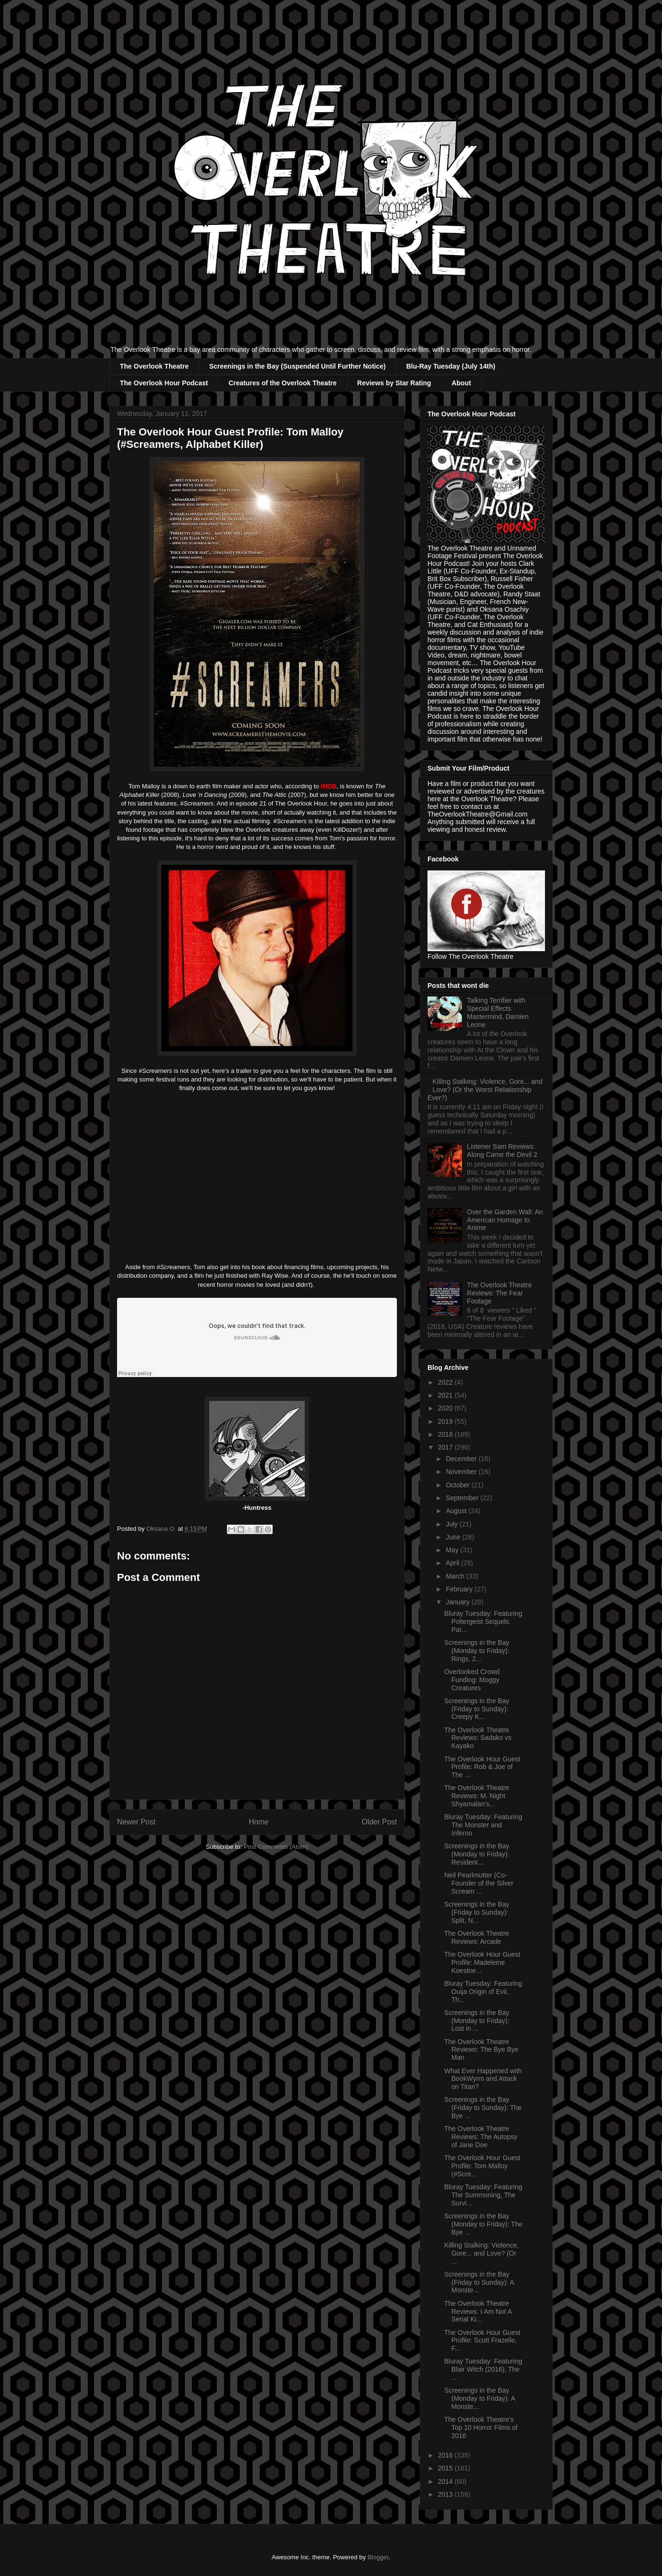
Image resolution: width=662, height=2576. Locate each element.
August (457, 1511)
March (456, 1576)
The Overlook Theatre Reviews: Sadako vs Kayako (478, 1738)
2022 (446, 1382)
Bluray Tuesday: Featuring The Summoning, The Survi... (483, 2195)
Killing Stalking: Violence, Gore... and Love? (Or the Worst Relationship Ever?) (485, 1090)
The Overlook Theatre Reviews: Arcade (476, 1937)
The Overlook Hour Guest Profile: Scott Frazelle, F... (482, 2341)
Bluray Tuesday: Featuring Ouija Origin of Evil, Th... (483, 1992)
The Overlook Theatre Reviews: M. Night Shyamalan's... (476, 1796)
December (462, 1459)
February (460, 1589)
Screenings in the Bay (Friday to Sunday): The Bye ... (483, 2108)
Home (259, 1822)
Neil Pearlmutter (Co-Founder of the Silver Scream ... (478, 1883)
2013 (446, 2494)
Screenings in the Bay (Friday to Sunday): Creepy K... (476, 1709)
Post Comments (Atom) (276, 1846)
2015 (446, 2468)
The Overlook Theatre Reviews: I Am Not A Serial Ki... (478, 2311)
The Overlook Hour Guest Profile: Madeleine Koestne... (482, 1962)
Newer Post (136, 1822)
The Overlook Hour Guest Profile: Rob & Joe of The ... (482, 1767)
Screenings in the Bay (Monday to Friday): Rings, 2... (476, 1651)
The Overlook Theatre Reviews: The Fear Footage (499, 1293)
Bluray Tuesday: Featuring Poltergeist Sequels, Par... (483, 1621)
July (452, 1524)
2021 (446, 1395)
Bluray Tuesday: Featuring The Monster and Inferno (483, 1825)
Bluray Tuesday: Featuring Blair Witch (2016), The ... (483, 2369)
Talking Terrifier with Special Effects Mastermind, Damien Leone (498, 1012)
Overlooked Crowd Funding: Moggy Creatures (472, 1680)
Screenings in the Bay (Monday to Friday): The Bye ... (483, 2224)
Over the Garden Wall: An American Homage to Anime (505, 1220)
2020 (446, 1408)
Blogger (377, 2557)
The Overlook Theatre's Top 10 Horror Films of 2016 (480, 2427)
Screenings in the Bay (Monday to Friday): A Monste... (479, 2398)
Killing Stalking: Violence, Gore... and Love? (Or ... (481, 2253)
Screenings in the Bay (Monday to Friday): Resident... (476, 1854)
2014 (446, 2481)
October (458, 1485)
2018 (446, 1434)
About (461, 383)
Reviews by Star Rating (394, 383)
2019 (446, 1421)
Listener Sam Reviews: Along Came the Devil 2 (502, 1150)
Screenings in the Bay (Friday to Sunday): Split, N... (476, 1912)
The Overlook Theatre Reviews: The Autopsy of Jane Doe (480, 2137)
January (458, 1602)
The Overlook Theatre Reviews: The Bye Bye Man (481, 2050)
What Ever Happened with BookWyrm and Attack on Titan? (483, 2079)
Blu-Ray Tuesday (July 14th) (450, 366)
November (462, 1471)
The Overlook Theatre (154, 366)
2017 (446, 1447)
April (453, 1563)
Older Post (379, 1822)
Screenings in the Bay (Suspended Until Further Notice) (297, 366)
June (454, 1537)
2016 (446, 2455)
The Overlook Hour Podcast (164, 383)
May (453, 1550)
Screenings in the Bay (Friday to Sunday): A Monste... (479, 2282)
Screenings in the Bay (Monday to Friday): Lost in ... (476, 2021)
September (463, 1498)
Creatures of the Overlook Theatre (282, 383)
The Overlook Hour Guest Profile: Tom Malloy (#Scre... (482, 2166)
